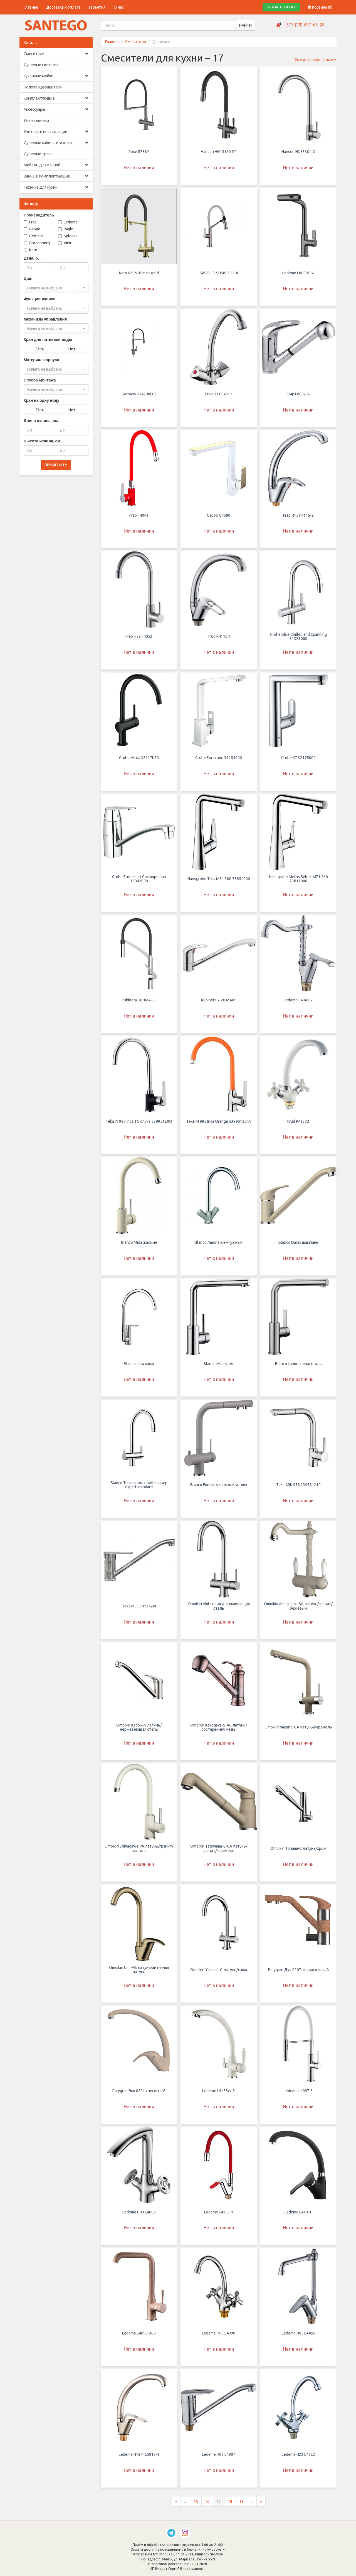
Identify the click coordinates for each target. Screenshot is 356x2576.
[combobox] (56, 288)
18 (230, 2506)
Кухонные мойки (56, 75)
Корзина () (319, 7)
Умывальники (36, 120)
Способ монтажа (40, 380)
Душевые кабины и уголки (56, 142)
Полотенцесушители (43, 87)
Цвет (28, 278)
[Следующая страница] (261, 2506)
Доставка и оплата (63, 7)
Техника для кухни (56, 187)
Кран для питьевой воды (48, 339)
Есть (40, 349)
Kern (30, 250)
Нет (71, 349)
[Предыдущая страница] (176, 2506)
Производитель (39, 215)
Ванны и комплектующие (56, 176)
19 (241, 2506)
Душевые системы (41, 65)
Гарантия (97, 7)
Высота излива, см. (42, 441)
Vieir (64, 243)
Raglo (65, 229)
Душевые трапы (38, 154)
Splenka (68, 236)
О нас (119, 7)
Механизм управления (45, 319)
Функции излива (39, 299)
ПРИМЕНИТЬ (55, 465)
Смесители (56, 53)
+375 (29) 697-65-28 (304, 24)
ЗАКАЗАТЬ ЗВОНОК (281, 7)
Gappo (32, 229)
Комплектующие (56, 98)
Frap (30, 222)
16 (207, 2506)
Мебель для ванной (56, 165)
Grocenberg (37, 243)
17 (218, 2506)
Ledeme (68, 222)
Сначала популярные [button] (316, 59)
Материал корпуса (41, 360)
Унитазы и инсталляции (56, 131)
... (185, 2506)
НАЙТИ (245, 25)
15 (196, 2506)
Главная (31, 7)
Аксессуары (56, 109)
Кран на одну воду (41, 400)
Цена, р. (31, 258)
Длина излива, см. (41, 420)
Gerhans (34, 236)
